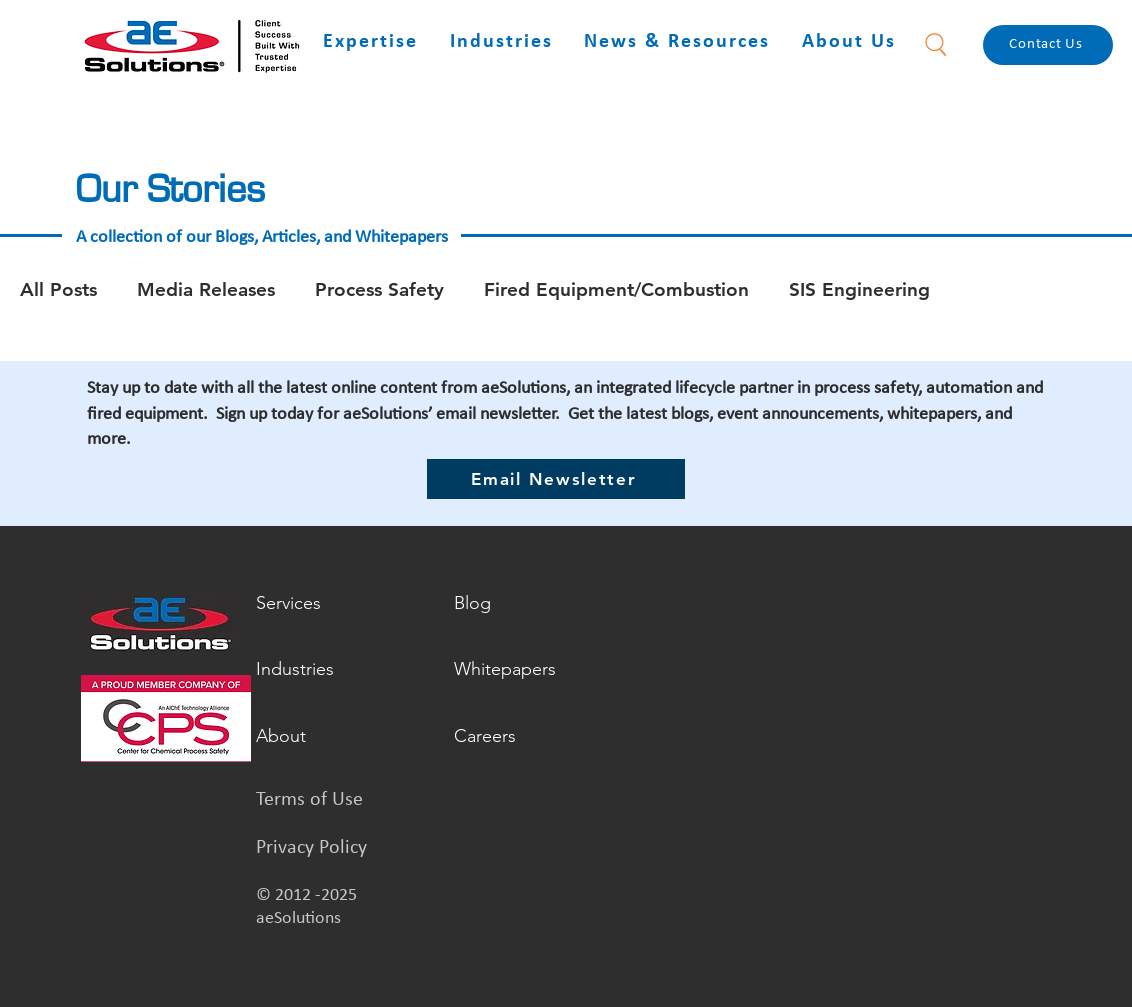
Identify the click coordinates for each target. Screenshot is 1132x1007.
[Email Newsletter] (556, 479)
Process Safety (379, 289)
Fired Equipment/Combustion (616, 289)
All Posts (58, 289)
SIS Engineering (859, 289)
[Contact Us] (1048, 45)
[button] (370, 43)
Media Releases (206, 289)
